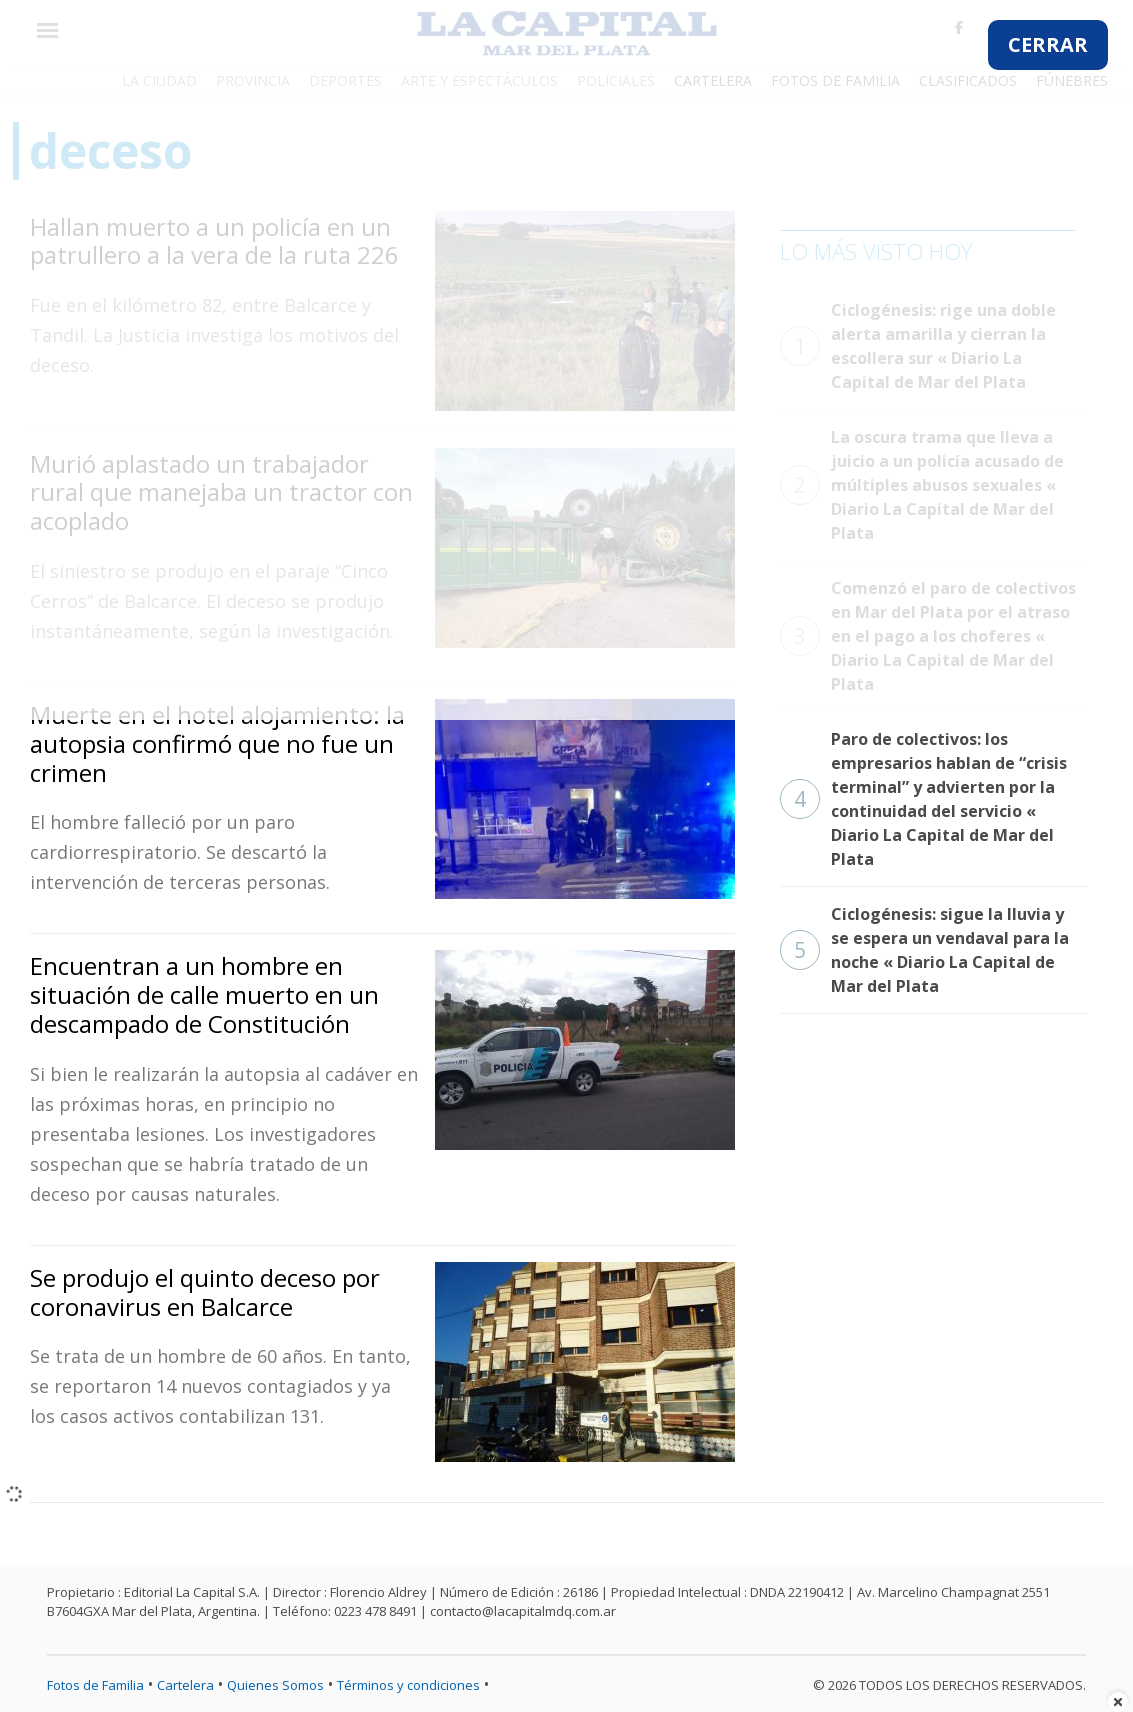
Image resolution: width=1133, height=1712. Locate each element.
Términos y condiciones (408, 1685)
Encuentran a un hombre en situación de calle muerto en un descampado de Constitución (204, 994)
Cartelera (185, 1685)
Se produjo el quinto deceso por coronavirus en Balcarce (205, 1292)
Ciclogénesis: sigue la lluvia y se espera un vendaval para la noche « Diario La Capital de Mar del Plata (924, 950)
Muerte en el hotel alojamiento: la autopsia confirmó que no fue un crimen (217, 743)
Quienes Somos (275, 1685)
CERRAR (1048, 44)
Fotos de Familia (95, 1685)
